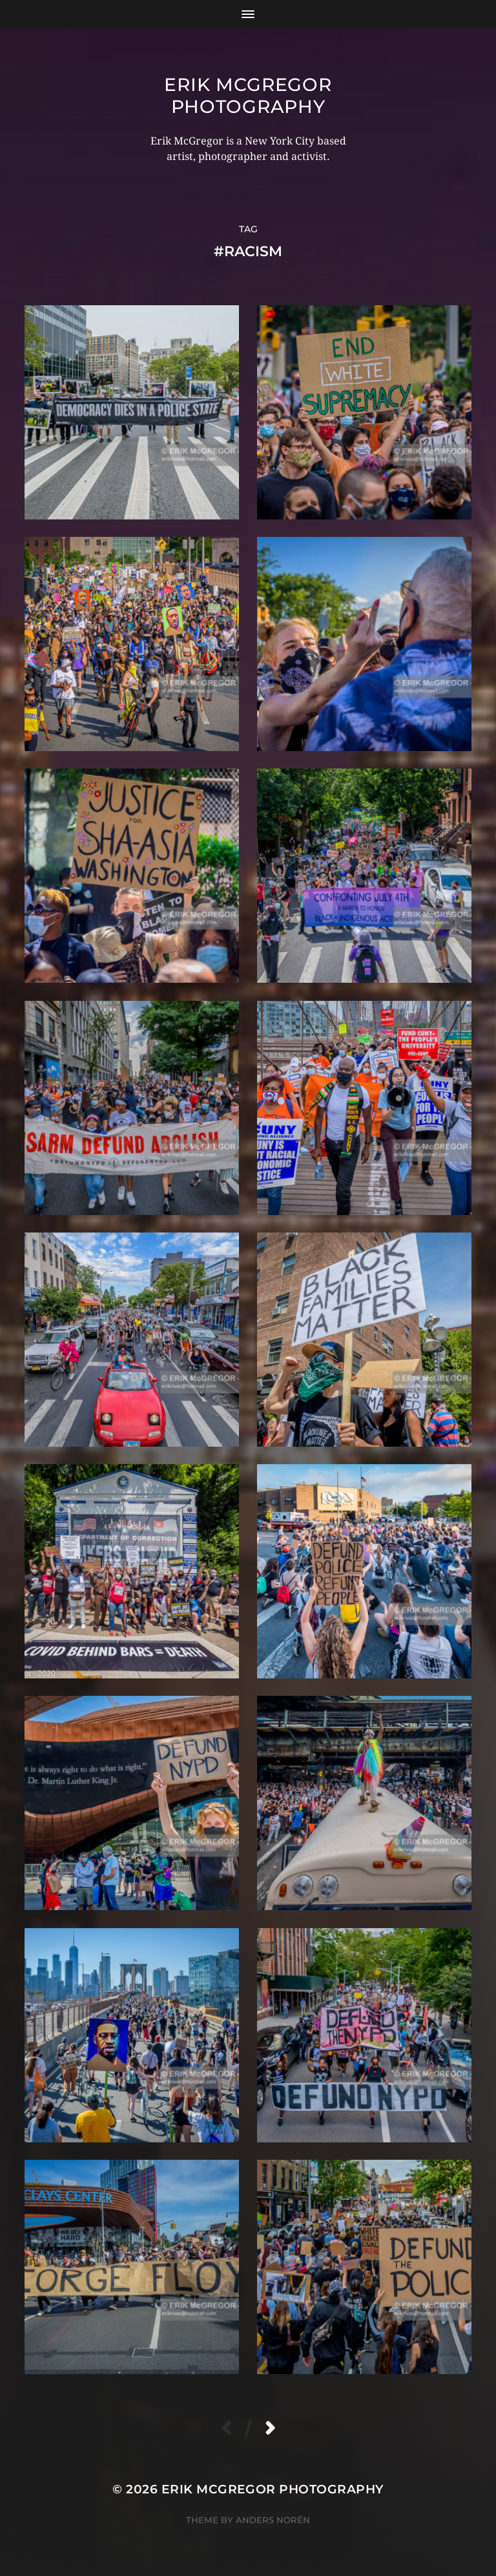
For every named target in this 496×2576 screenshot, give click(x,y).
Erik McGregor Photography (247, 95)
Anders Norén (273, 2520)
